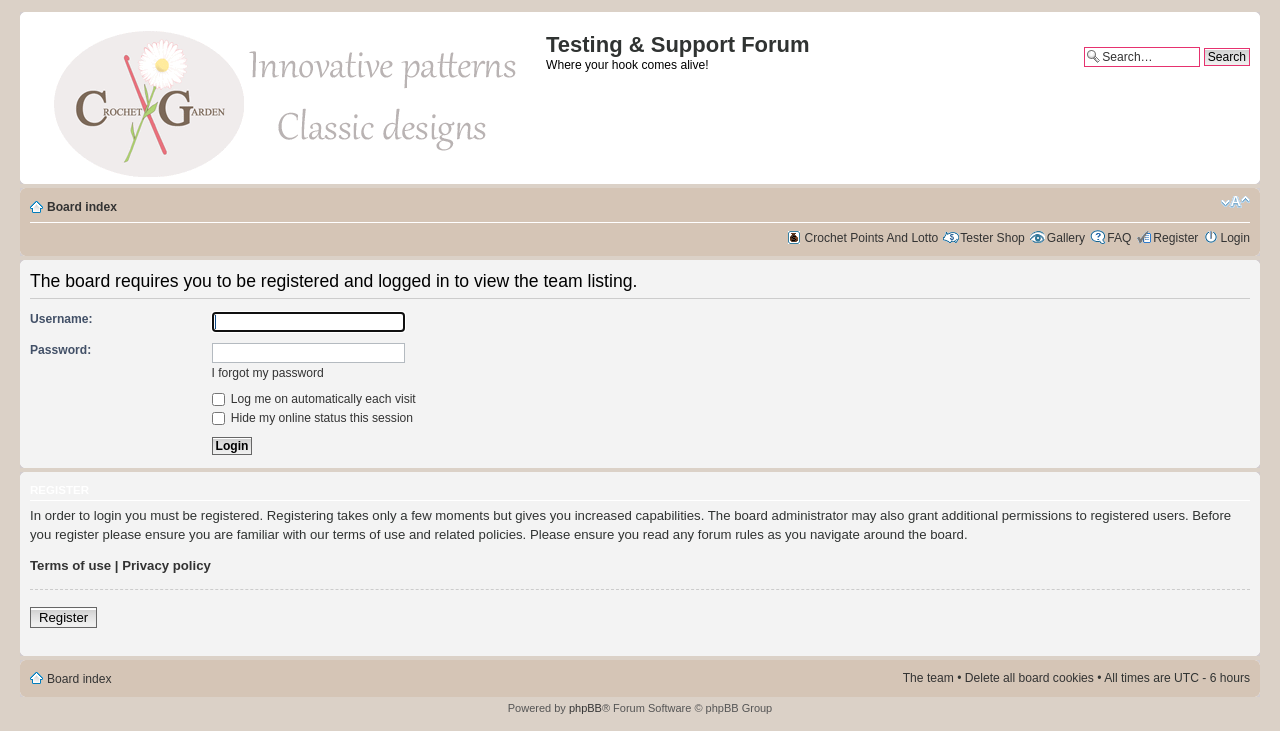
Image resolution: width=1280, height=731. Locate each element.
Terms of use (70, 565)
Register (1175, 238)
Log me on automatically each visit (314, 399)
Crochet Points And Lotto (872, 238)
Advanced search (1203, 74)
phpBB (585, 708)
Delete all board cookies (1029, 678)
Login (1235, 238)
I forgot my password (268, 373)
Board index (82, 207)
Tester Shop (992, 238)
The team (928, 678)
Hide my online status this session (313, 418)
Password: (60, 350)
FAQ (1119, 238)
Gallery (1066, 238)
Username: (61, 319)
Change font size (1235, 202)
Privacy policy (166, 565)
